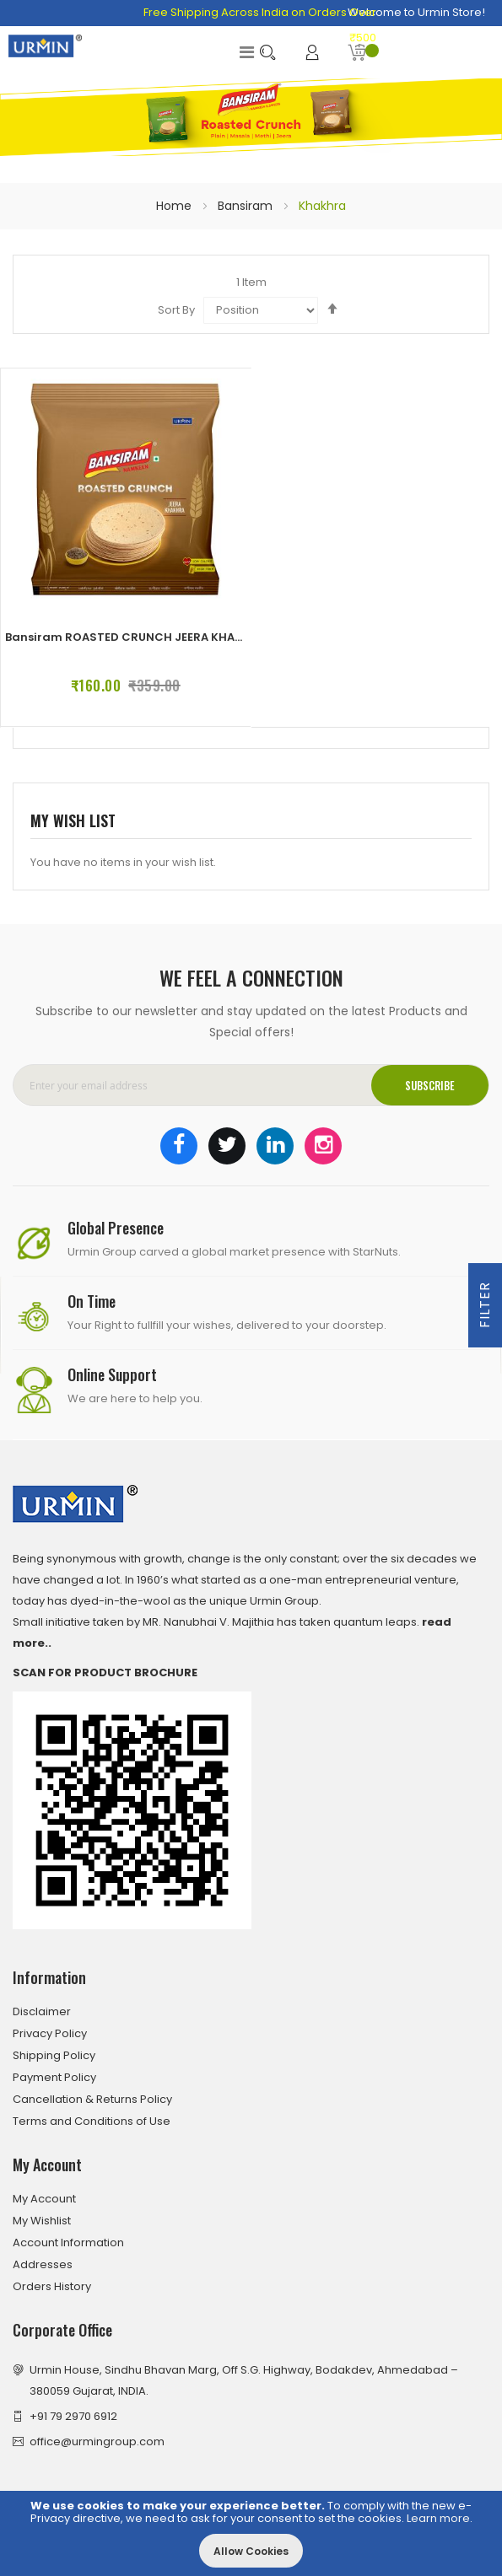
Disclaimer (42, 2011)
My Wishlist (42, 2221)
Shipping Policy (54, 2055)
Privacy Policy (50, 2033)
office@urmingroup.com (97, 2441)
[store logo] (45, 46)
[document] (251, 2533)
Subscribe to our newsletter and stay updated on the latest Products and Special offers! (251, 1022)
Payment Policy (54, 2077)
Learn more (438, 2518)
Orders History (52, 2286)
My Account (44, 2199)
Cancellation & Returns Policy (92, 2099)
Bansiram (247, 205)
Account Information (68, 2243)
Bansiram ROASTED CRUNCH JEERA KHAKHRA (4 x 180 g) (166, 637)
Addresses (43, 2264)
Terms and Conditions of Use (91, 2121)
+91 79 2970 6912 (73, 2416)
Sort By (176, 310)
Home (175, 205)
